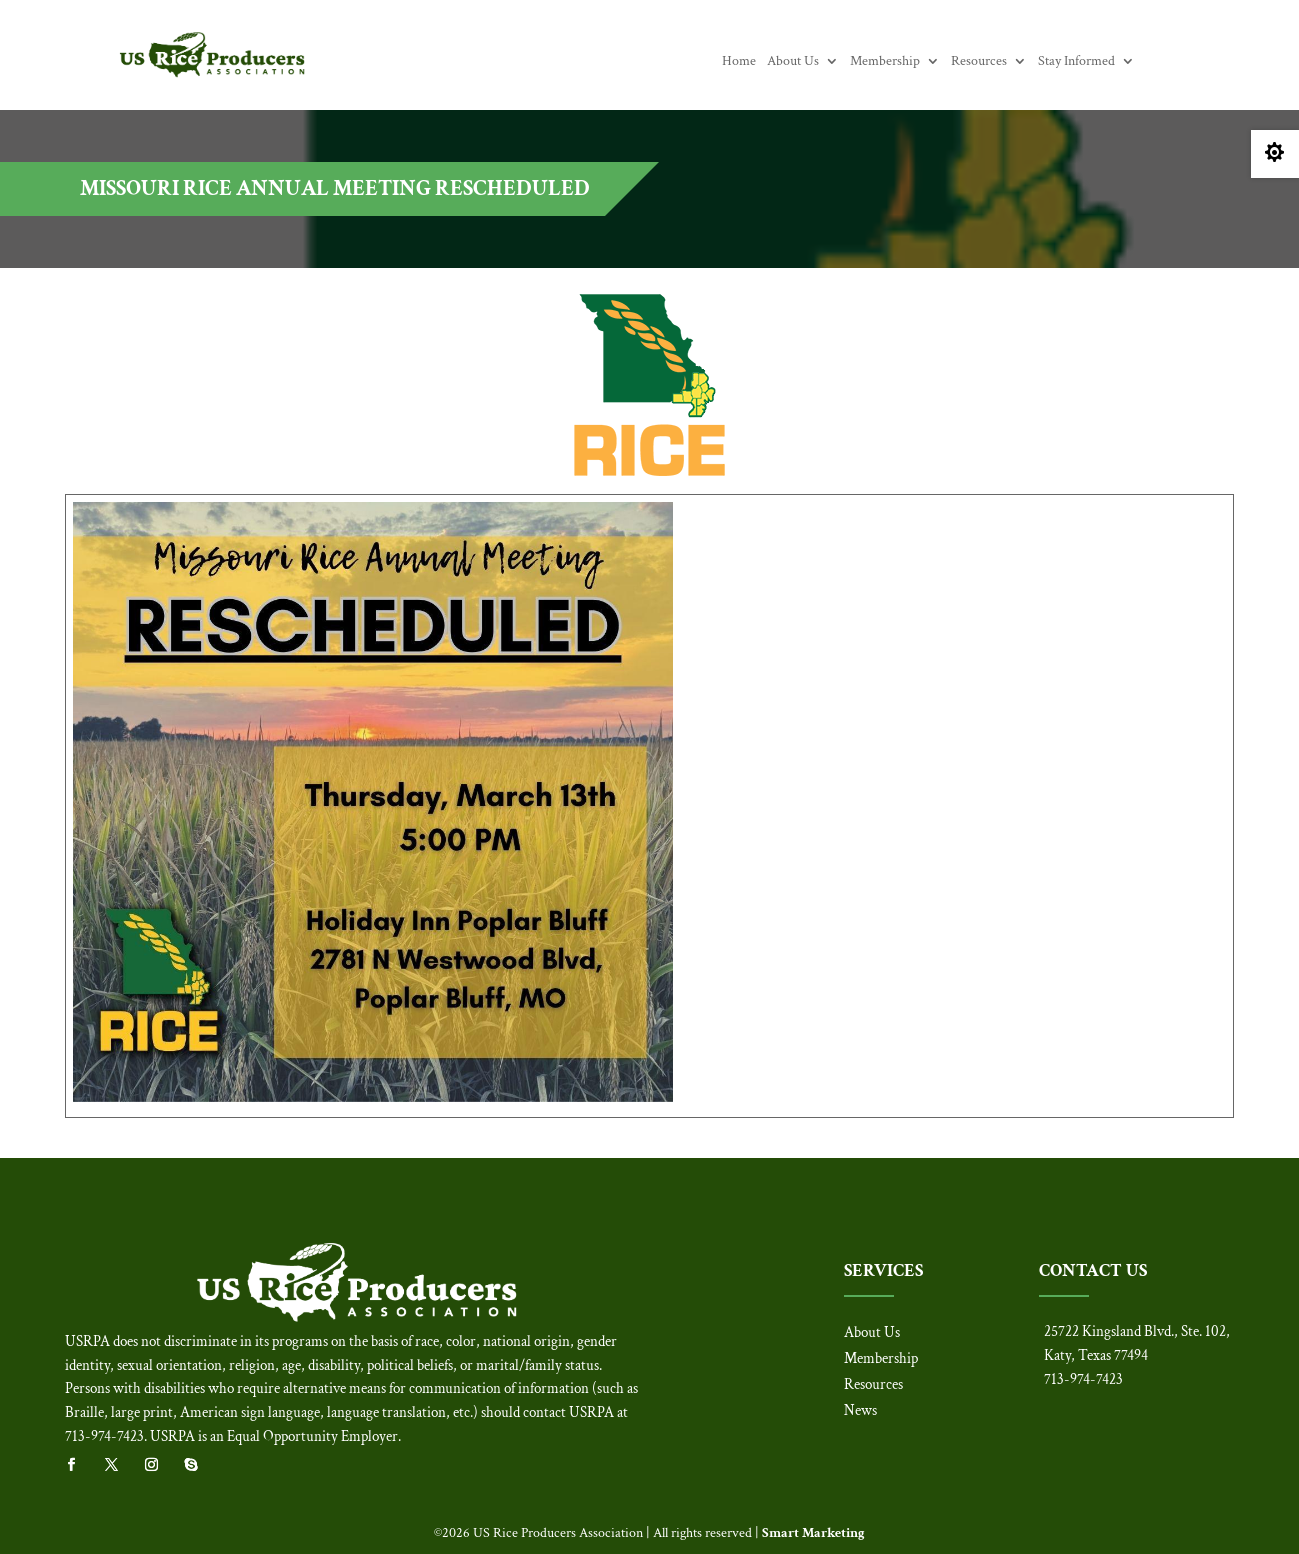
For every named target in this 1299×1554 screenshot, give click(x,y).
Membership (885, 62)
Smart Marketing (813, 1533)
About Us (793, 62)
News (860, 1410)
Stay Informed (1076, 62)
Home (739, 62)
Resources (979, 62)
